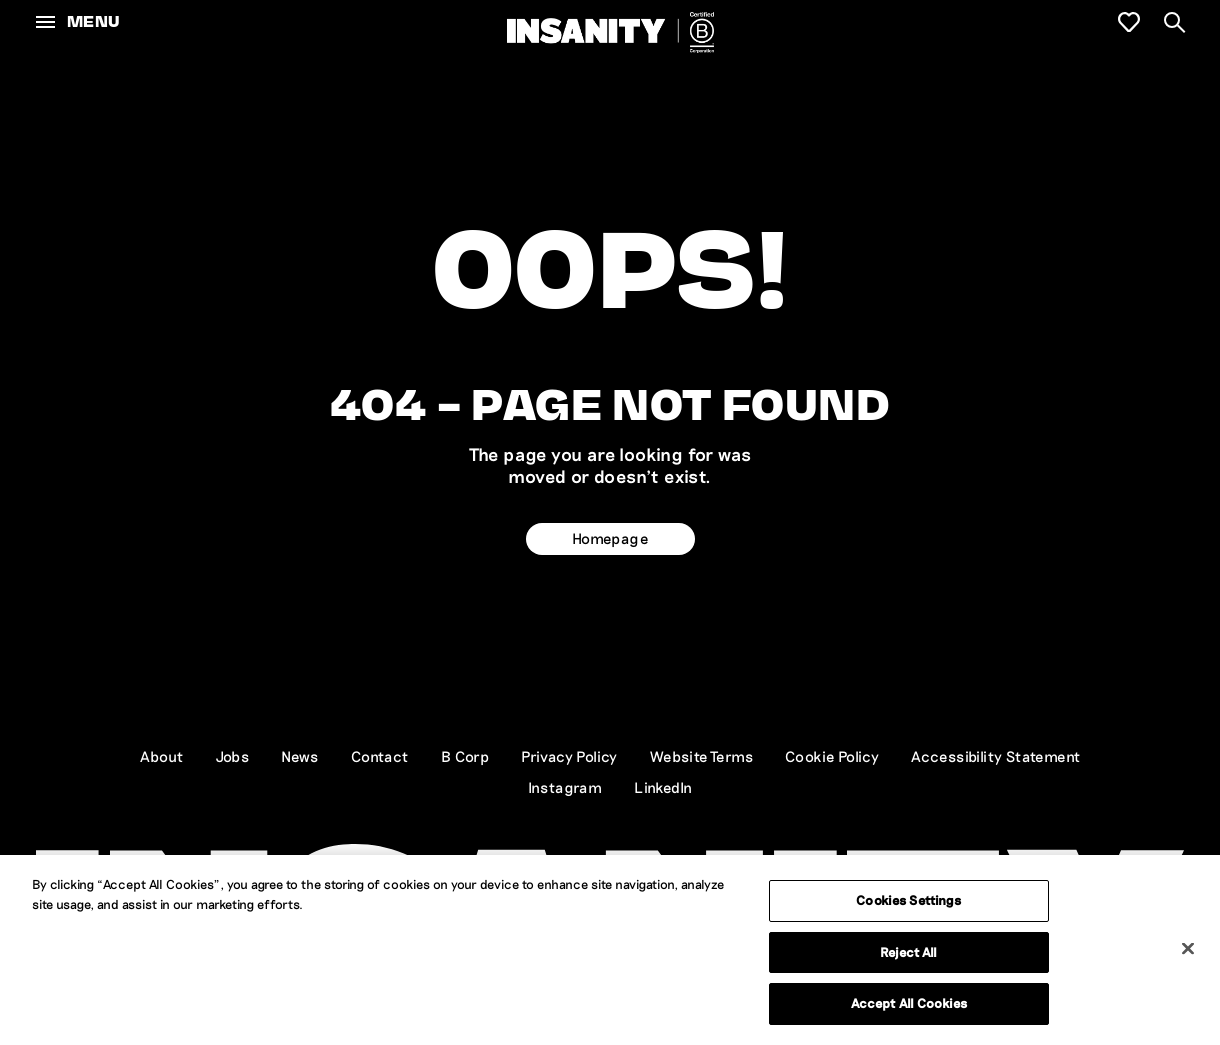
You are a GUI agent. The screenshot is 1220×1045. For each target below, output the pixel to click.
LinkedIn (663, 787)
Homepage (610, 538)
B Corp (465, 756)
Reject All (908, 952)
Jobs (233, 756)
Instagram (565, 787)
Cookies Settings (908, 900)
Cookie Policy (832, 756)
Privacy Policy (569, 756)
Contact (380, 756)
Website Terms (701, 756)
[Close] (1188, 949)
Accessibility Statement (995, 756)
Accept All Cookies (909, 1003)
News (300, 756)
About (162, 756)
